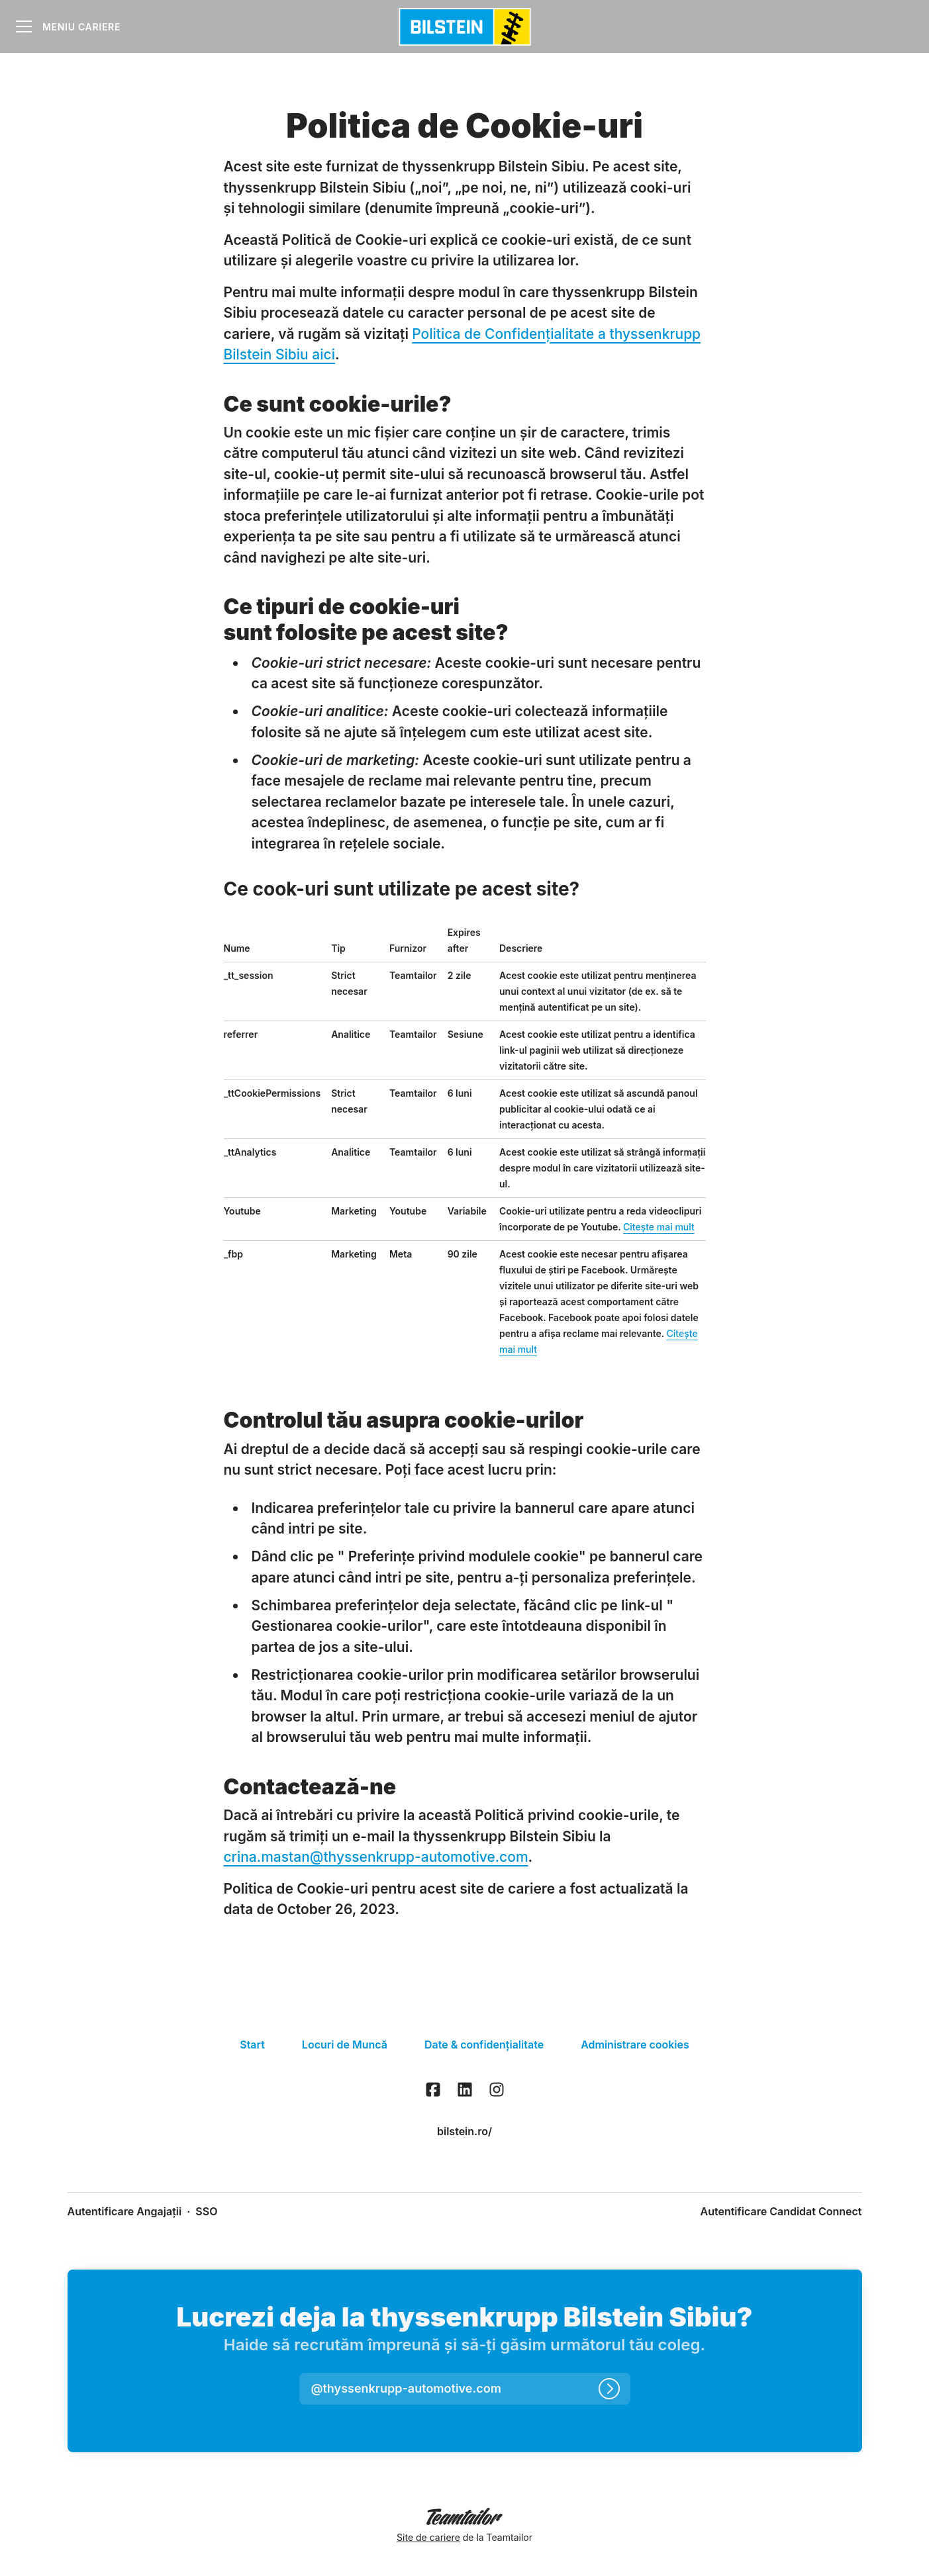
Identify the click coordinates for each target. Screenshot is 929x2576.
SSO (206, 2211)
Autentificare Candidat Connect (781, 2211)
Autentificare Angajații (125, 2211)
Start (252, 2044)
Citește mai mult (659, 1226)
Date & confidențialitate (484, 2044)
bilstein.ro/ (464, 2131)
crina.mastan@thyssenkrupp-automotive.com (376, 1857)
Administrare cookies (635, 2044)
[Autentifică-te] (609, 2388)
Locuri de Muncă (344, 2044)
